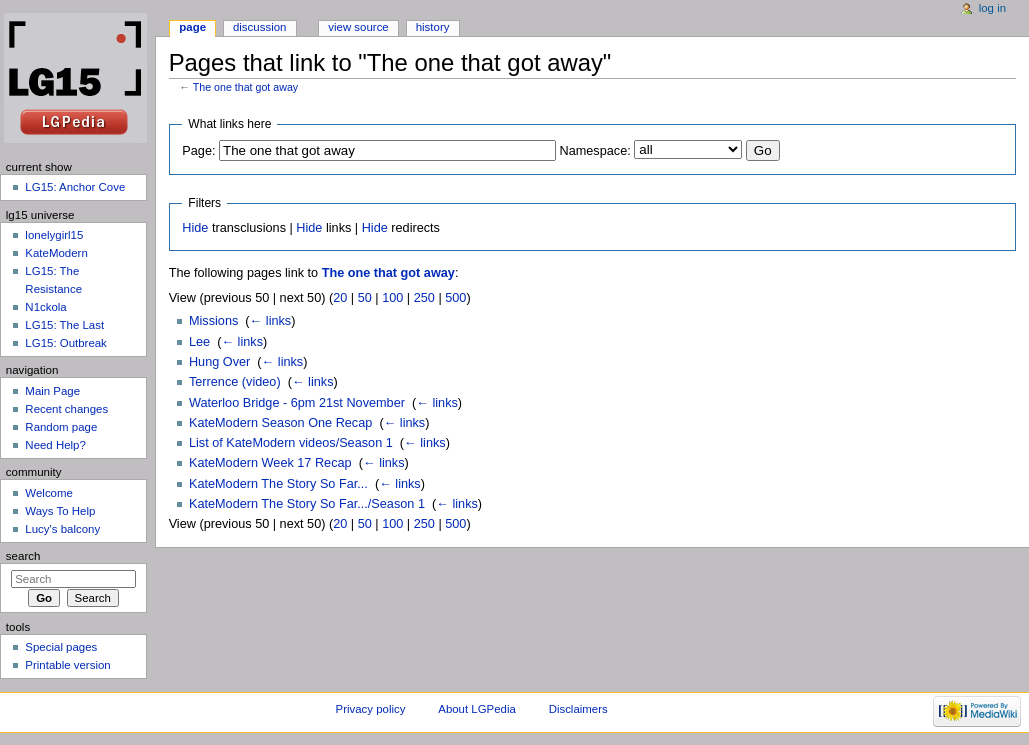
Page (192, 27)
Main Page (52, 391)
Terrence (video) (235, 382)
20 (340, 298)
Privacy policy (371, 709)
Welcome (49, 493)
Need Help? (55, 445)
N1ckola (45, 307)
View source (358, 27)
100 (392, 298)
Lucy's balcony (62, 529)
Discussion (259, 27)
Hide (195, 228)
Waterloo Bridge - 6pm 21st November (297, 403)
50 (365, 298)
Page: (198, 151)
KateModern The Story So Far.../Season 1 (307, 504)
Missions (213, 321)
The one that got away (245, 87)
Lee (199, 342)
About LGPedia (476, 709)
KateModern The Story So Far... (278, 484)
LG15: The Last (64, 325)
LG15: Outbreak (66, 343)
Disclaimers (578, 709)
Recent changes (66, 409)
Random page (61, 427)
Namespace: (595, 151)
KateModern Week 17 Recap (270, 463)
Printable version (67, 665)
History (433, 27)
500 (455, 298)
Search (23, 556)
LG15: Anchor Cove (75, 187)
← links (271, 321)
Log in (992, 8)
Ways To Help (60, 511)
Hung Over (219, 362)
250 (424, 298)
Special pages (61, 647)
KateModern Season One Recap (280, 423)
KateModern (56, 253)
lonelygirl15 (54, 235)
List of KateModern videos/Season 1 (291, 443)
